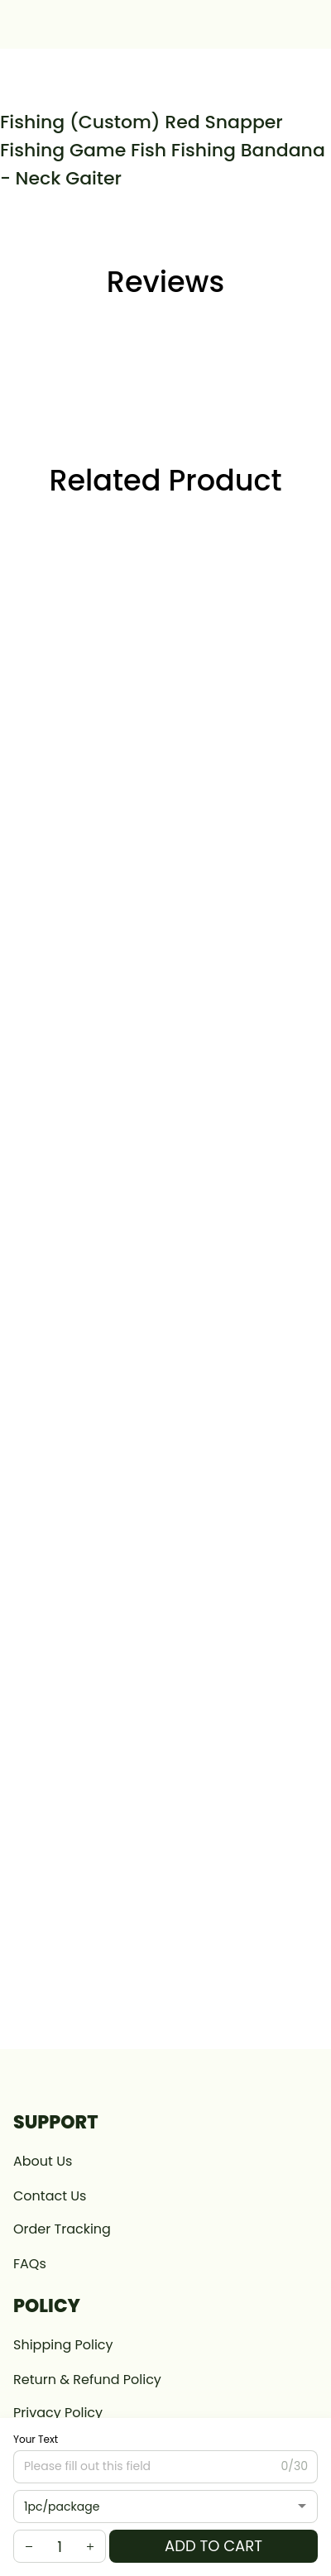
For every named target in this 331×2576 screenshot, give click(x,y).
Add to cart (213, 2545)
